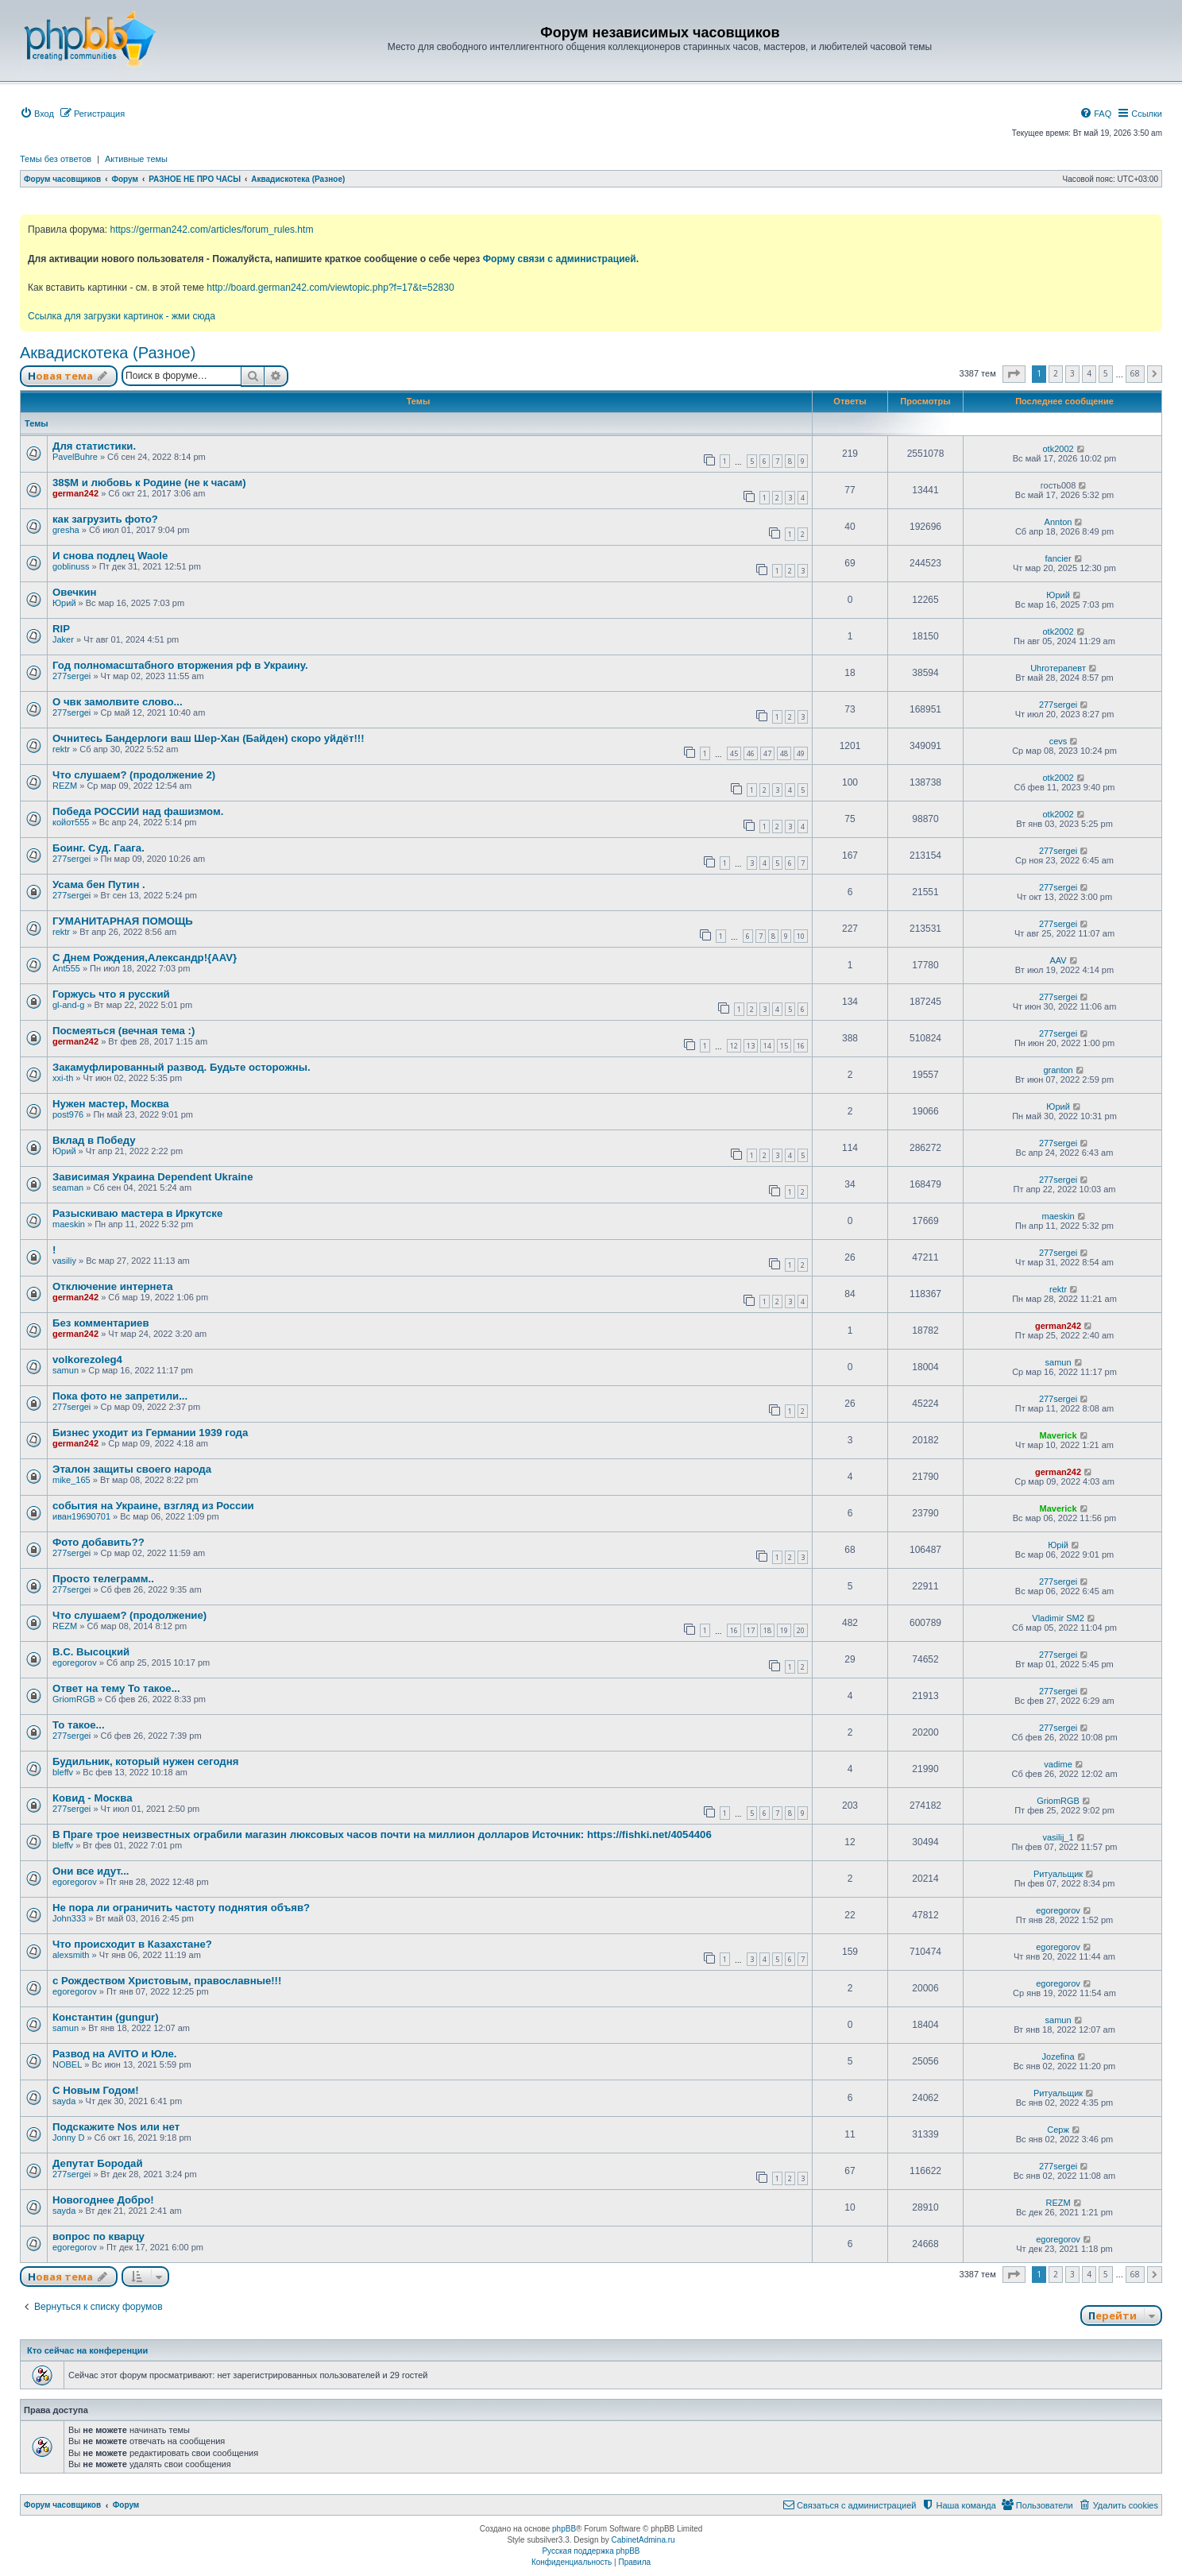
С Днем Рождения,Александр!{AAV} (144, 958)
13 (751, 1046)
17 (751, 1630)
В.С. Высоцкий (90, 1652)
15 (784, 1046)
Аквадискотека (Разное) (107, 352)
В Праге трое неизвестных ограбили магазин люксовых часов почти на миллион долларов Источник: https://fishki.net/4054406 (382, 1834)
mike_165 (71, 1480)
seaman (67, 1187)
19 (784, 1630)
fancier (1058, 558)
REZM (64, 785)
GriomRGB (73, 1699)
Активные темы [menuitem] (136, 159)
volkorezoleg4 (87, 1359)
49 (801, 753)
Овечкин (74, 592)
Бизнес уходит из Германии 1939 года (150, 1433)
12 (734, 1046)
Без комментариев (100, 1323)
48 (784, 753)
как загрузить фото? (105, 519)
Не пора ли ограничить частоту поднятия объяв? (181, 1908)
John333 (69, 1918)
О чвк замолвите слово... (117, 702)
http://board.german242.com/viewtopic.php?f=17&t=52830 (330, 287)
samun (65, 1370)
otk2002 (1057, 449)
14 (767, 1046)
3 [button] (1072, 373)
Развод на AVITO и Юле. (114, 2054)
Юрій (1058, 1545)
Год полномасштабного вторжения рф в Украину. (180, 665)
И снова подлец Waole (110, 556)
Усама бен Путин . (98, 884)
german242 (75, 493)
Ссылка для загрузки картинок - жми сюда (121, 316)
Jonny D (68, 2137)
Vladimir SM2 (1058, 1618)
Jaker (63, 639)
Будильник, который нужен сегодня (145, 1761)
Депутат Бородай (97, 2163)
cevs (1058, 741)
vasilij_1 (1057, 1837)
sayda (63, 2101)
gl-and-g (68, 1005)
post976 (67, 1114)
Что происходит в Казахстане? (132, 1944)
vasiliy (64, 1260)
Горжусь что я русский (111, 994)
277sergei (71, 676)
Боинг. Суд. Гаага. (98, 848)
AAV (1057, 960)
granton (1057, 1070)
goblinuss (70, 566)
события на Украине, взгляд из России (153, 1506)
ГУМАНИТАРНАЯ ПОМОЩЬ (122, 921)
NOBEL (67, 2064)
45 (734, 753)
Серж (1058, 2129)
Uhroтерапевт (1058, 668)
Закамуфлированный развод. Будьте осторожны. (181, 1067)
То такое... (78, 1725)
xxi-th (62, 1078)
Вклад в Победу (94, 1140)
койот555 (70, 822)
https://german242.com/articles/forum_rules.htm (211, 229)
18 (767, 1630)
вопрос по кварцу (98, 2236)
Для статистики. (94, 446)
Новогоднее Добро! (103, 2200)
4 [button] (1089, 373)
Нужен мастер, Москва (110, 1104)
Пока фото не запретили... (119, 1396)
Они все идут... (90, 1871)
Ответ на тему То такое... (116, 1688)
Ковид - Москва (92, 1798)
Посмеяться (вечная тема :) (123, 1031)
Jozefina (1058, 2056)
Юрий (64, 603)
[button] (1014, 374)
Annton (1058, 522)
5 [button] (1105, 373)
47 (767, 753)
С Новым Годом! (95, 2090)
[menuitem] (37, 113)
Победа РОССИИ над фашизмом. (137, 811)
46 (751, 753)
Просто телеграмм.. (103, 1579)
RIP (61, 629)
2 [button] (1055, 373)
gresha (65, 530)
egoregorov (74, 1662)
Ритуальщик (1058, 1874)
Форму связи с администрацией (559, 259)
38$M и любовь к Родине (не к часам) (149, 483)
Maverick (1058, 1435)
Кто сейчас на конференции (87, 2350)
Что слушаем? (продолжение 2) (133, 775)
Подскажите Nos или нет (116, 2127)
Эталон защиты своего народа (131, 1469)
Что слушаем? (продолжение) (129, 1615)
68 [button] (1135, 373)
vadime (1058, 1764)
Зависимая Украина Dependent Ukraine (152, 1177)
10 (801, 936)
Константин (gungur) (105, 2017)
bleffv (62, 1772)
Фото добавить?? (98, 1542)
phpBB (564, 2528)
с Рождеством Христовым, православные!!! (166, 1981)
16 (801, 1046)
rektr (61, 749)
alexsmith (70, 1955)
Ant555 (66, 968)
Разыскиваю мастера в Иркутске (137, 1213)
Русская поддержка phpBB (590, 2551)
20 (801, 1630)
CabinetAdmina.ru (643, 2539)
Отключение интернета (112, 1286)
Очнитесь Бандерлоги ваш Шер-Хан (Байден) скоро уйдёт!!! (208, 738)
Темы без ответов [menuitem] (55, 159)
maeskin (68, 1224)
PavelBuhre (75, 457)
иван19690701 (81, 1516)
